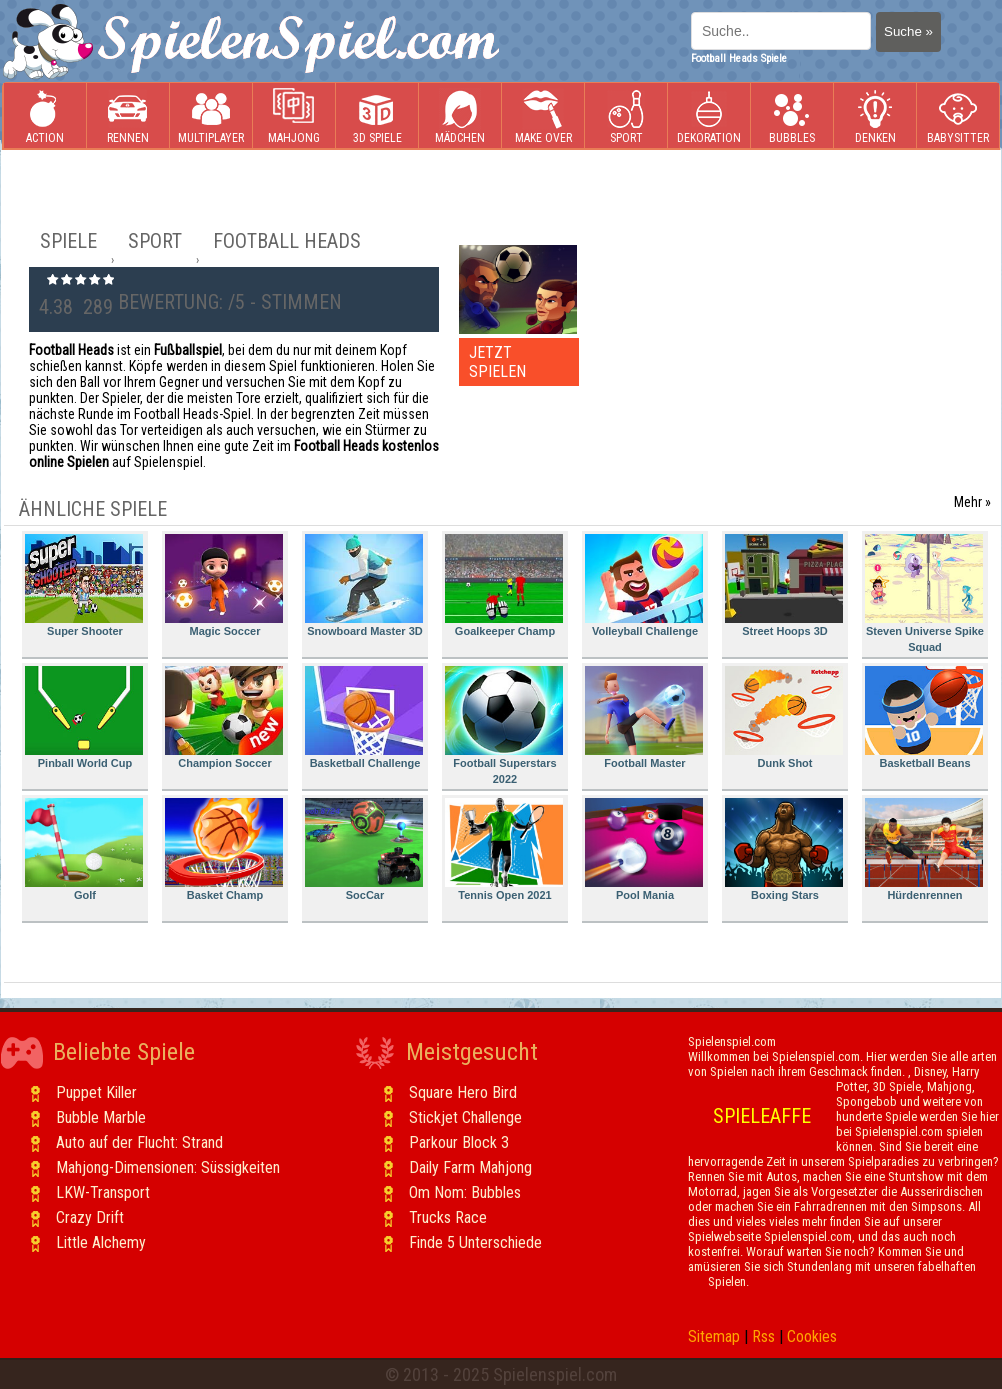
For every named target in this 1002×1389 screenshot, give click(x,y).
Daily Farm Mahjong (470, 1167)
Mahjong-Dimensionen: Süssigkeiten (168, 1167)
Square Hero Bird (463, 1092)
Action (45, 116)
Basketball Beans (924, 717)
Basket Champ (224, 849)
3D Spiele (377, 116)
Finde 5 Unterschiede (475, 1242)
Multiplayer (211, 116)
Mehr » (972, 502)
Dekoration (709, 116)
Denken (875, 116)
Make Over (543, 116)
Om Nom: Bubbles (465, 1192)
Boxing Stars (784, 849)
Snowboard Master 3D (364, 585)
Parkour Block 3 (459, 1142)
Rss (763, 1336)
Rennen (128, 116)
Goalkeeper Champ (504, 585)
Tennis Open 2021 (504, 849)
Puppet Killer (96, 1092)
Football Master (644, 717)
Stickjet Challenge (465, 1117)
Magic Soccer (224, 585)
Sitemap (714, 1336)
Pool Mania (644, 849)
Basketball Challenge (364, 717)
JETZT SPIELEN (497, 362)
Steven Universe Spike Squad (924, 593)
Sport (626, 116)
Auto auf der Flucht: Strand (139, 1142)
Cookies (812, 1336)
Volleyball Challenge (644, 585)
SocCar (364, 849)
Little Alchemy (101, 1242)
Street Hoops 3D (784, 585)
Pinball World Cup (84, 717)
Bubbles (792, 116)
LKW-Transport (103, 1192)
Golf (84, 849)
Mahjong (294, 116)
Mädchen (460, 116)
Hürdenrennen (924, 849)
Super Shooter (84, 585)
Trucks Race (448, 1217)
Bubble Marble (101, 1117)
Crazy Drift (90, 1217)
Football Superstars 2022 (504, 725)
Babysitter (958, 116)
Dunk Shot (784, 717)
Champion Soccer (224, 717)
